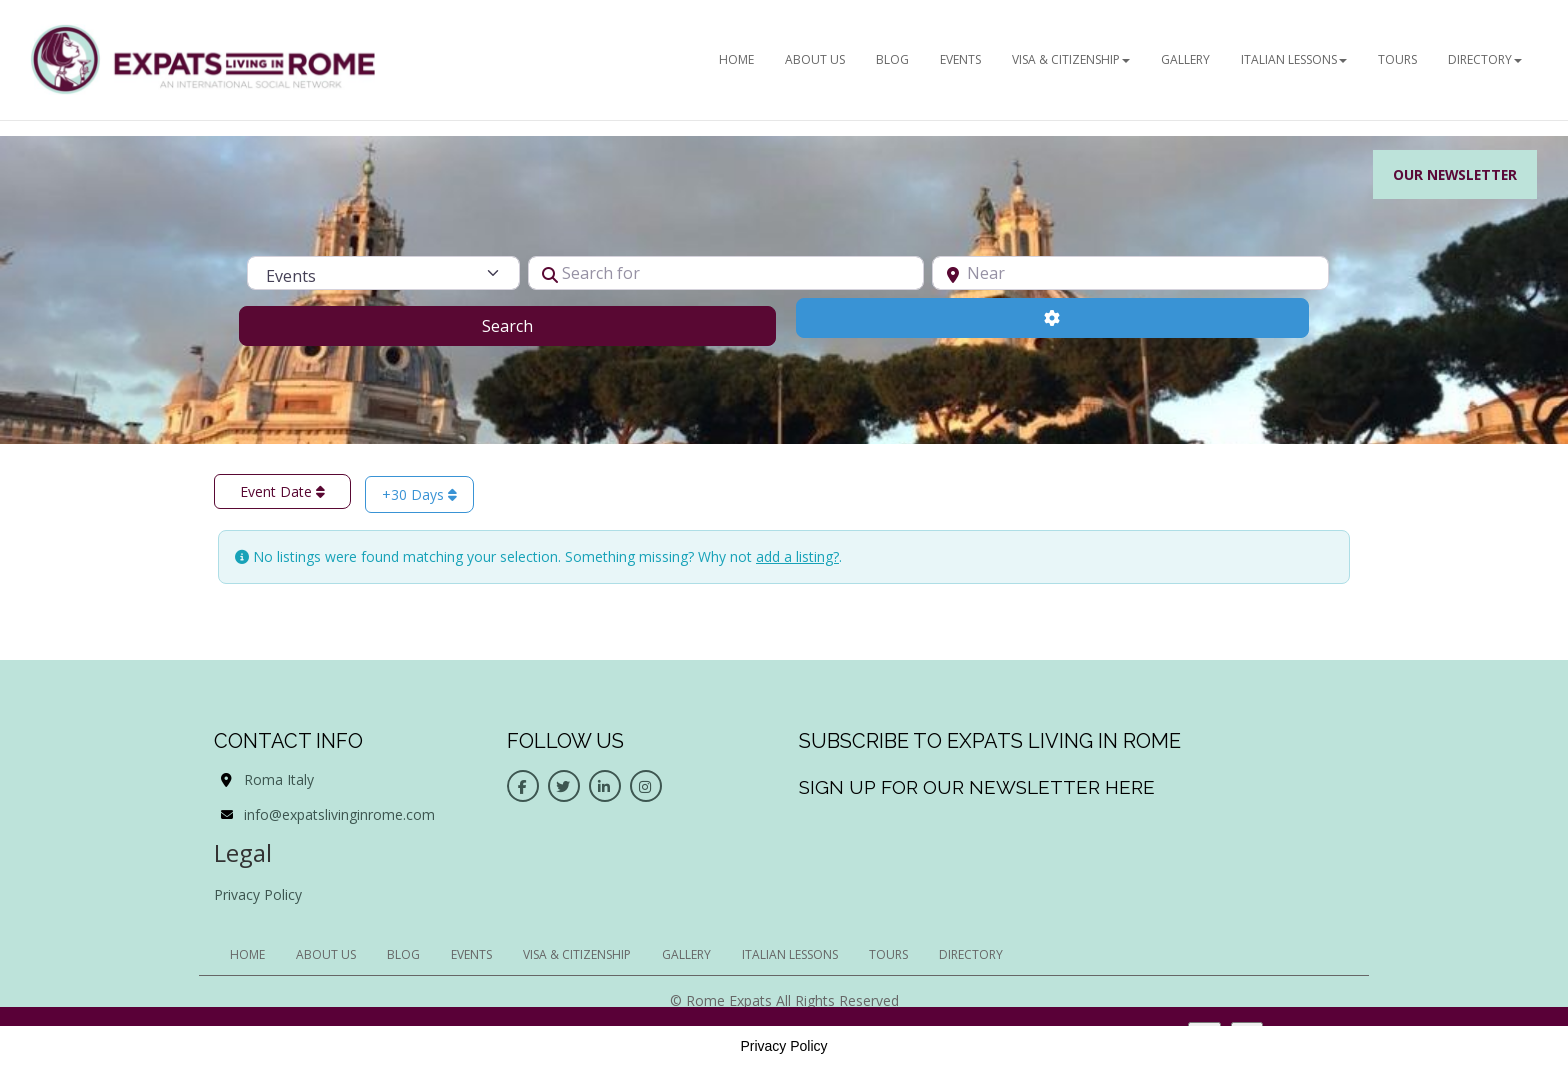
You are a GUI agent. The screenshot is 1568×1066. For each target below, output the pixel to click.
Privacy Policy (258, 894)
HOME (736, 59)
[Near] (1130, 273)
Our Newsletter (1453, 174)
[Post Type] (383, 273)
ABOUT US (815, 59)
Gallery (1185, 59)
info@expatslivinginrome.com (339, 814)
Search (532, 325)
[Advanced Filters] (1052, 318)
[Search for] (726, 273)
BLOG (892, 59)
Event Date (282, 491)
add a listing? (797, 556)
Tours (1397, 59)
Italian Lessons (1294, 59)
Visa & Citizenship (1071, 59)
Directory (1485, 59)
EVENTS (960, 59)
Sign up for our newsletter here (977, 787)
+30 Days (419, 494)
